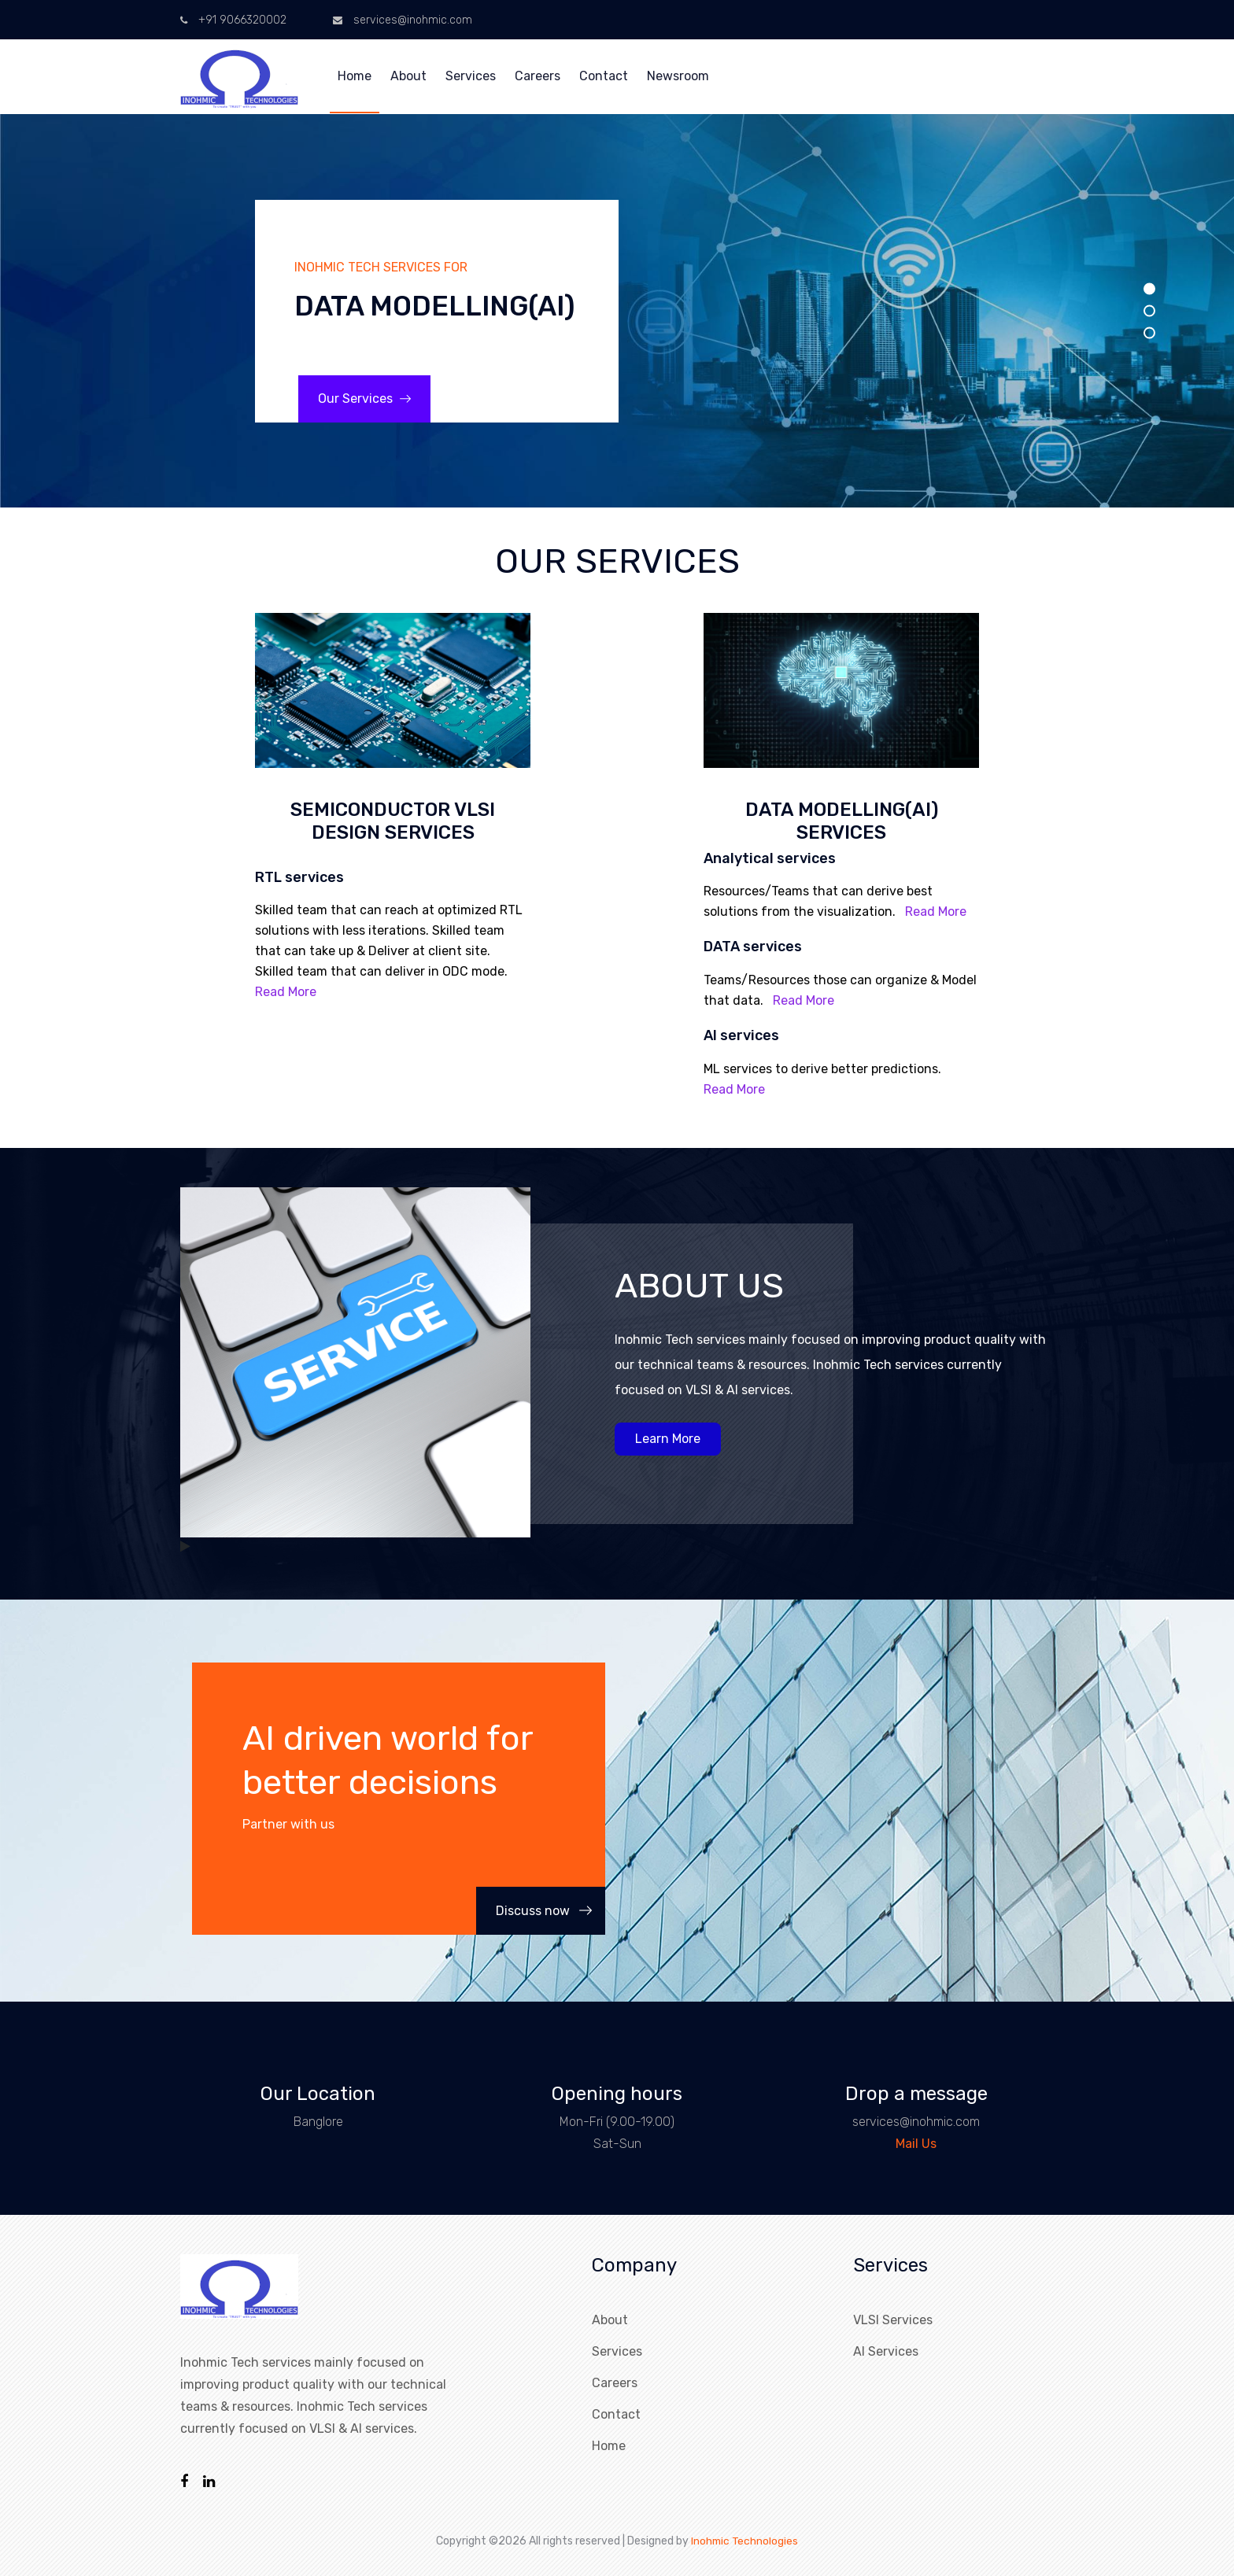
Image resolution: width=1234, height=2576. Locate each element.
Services (470, 75)
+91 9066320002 (233, 20)
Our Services (364, 398)
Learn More (667, 1438)
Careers (537, 75)
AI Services (885, 2351)
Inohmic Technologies (745, 2540)
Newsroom (678, 75)
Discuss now (544, 1910)
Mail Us (916, 2143)
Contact (603, 75)
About (408, 75)
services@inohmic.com (402, 20)
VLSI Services (893, 2319)
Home (354, 75)
